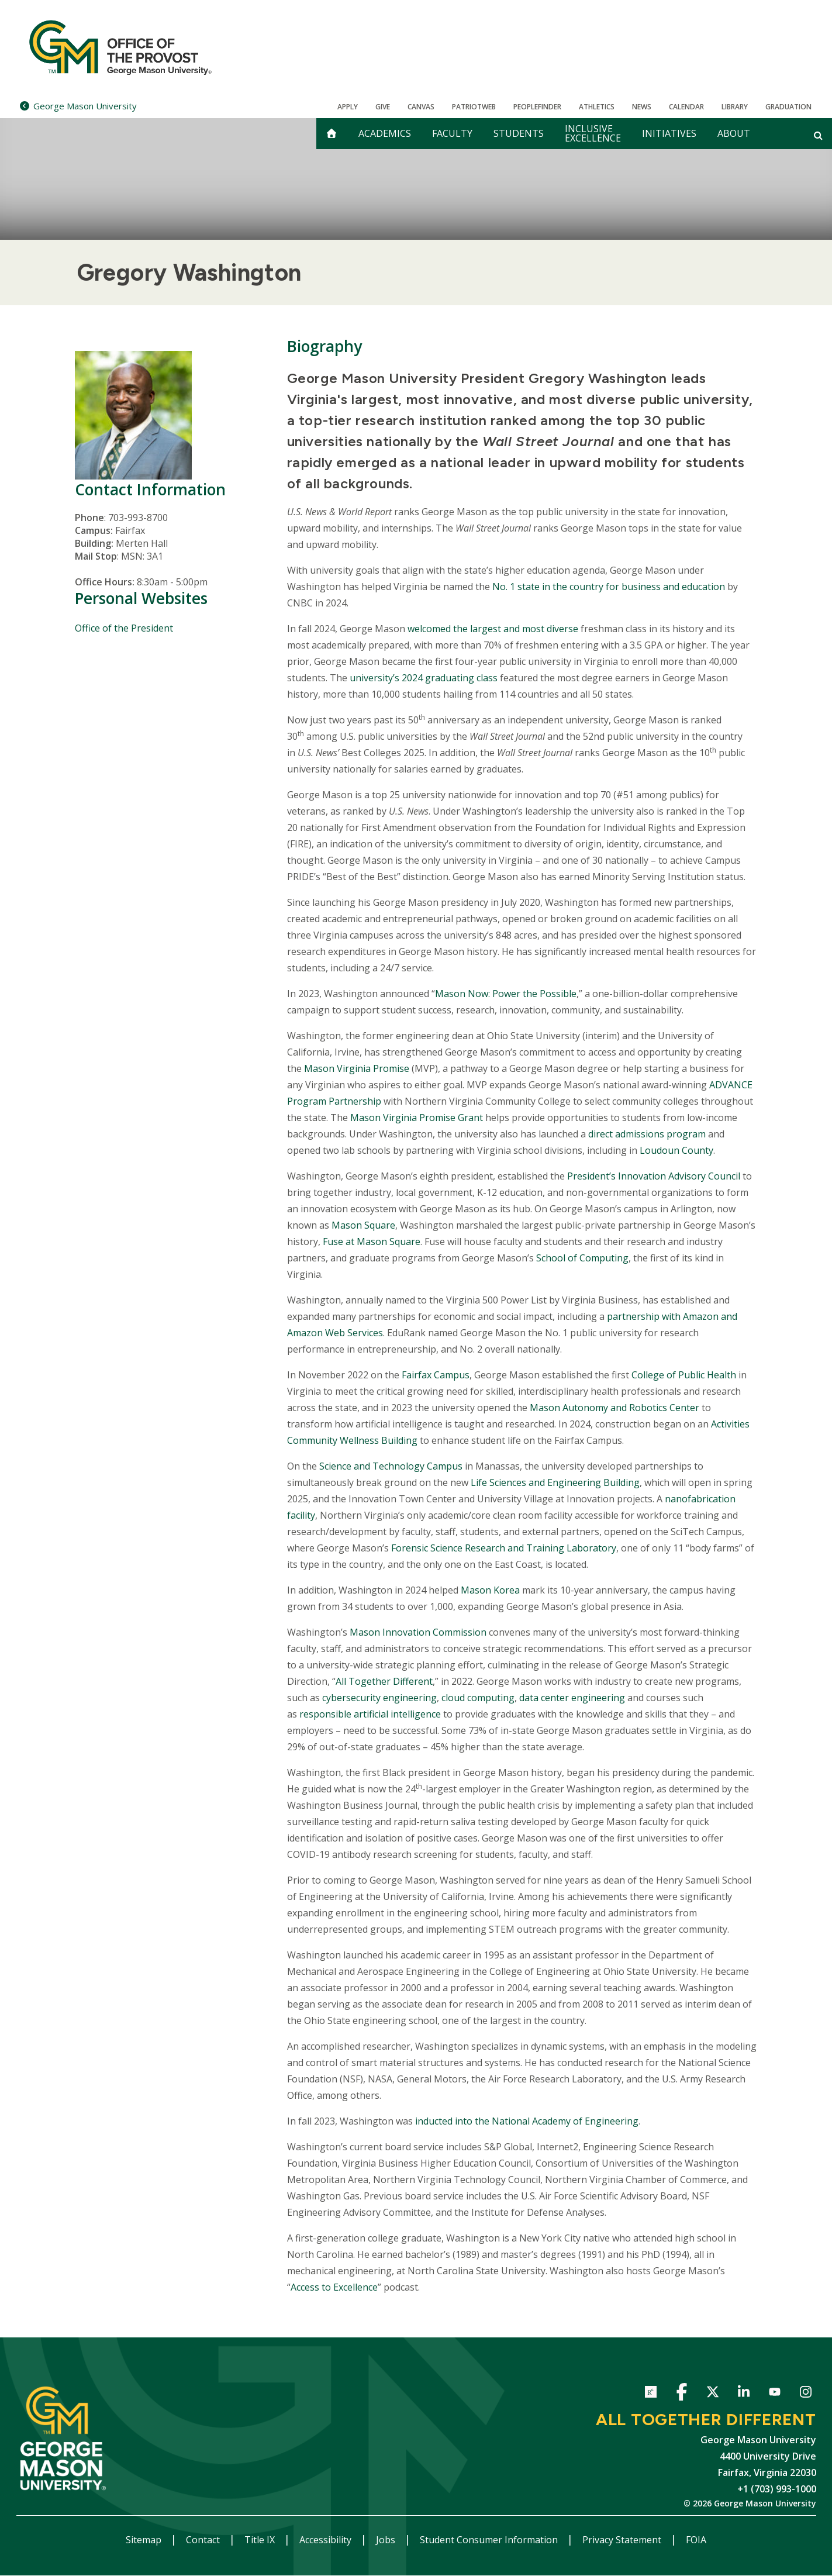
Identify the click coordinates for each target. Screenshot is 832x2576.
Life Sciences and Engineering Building (555, 1482)
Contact (204, 2539)
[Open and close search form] (818, 135)
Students (518, 133)
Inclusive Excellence (593, 133)
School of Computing (582, 1257)
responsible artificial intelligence (370, 1714)
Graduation (788, 107)
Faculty (452, 133)
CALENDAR (686, 107)
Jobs (387, 2539)
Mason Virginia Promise (356, 1068)
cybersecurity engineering (379, 1697)
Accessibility (326, 2539)
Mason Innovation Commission (418, 1632)
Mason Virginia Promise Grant (416, 1117)
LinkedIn (744, 2394)
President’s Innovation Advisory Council (653, 1176)
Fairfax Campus (435, 1374)
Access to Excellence (334, 2287)
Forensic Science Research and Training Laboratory (503, 1548)
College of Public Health (683, 1374)
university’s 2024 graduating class (424, 677)
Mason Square (363, 1225)
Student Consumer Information (490, 2539)
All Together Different (384, 1681)
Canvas (421, 107)
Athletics (596, 107)
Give (382, 107)
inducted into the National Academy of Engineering (526, 2121)
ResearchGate (651, 2394)
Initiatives (669, 133)
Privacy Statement (623, 2539)
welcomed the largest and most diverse (493, 628)
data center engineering (572, 1697)
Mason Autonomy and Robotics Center (614, 1407)
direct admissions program (647, 1133)
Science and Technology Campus (390, 1466)
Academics (384, 133)
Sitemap (145, 2539)
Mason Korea (490, 1590)
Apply (347, 107)
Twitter (713, 2394)
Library (734, 107)
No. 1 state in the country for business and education (608, 586)
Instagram (806, 2394)
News (641, 107)
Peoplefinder (537, 107)
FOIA (696, 2539)
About (733, 133)
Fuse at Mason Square (371, 1241)
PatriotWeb (474, 107)
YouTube (775, 2394)
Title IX (260, 2539)
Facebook (682, 2394)
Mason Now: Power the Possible (505, 993)
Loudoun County (676, 1150)
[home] (331, 133)
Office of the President (124, 628)
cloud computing (478, 1697)
